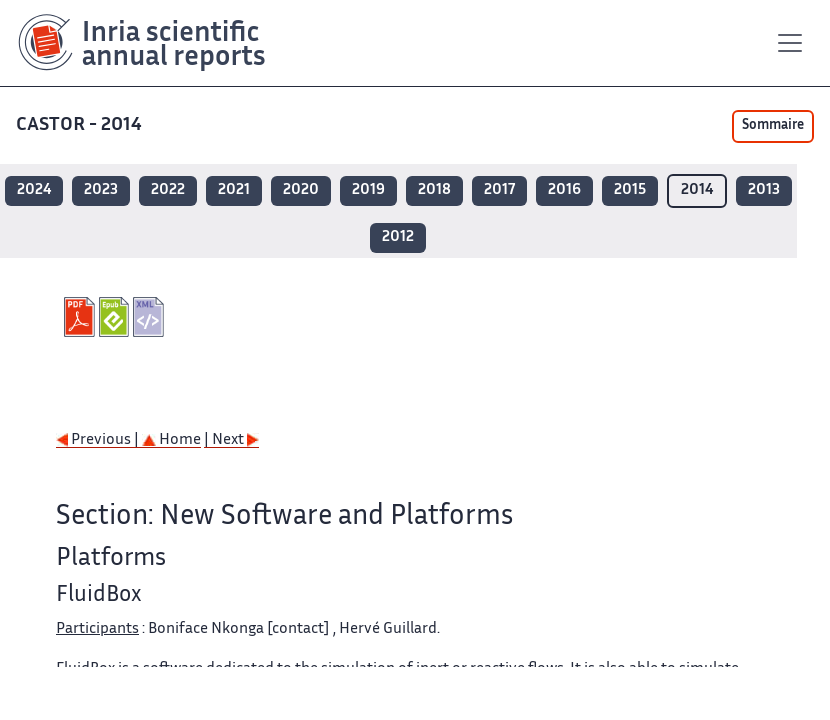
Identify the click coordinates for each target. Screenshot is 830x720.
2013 (764, 190)
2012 (398, 237)
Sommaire (773, 126)
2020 (301, 190)
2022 (168, 190)
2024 (34, 190)
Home (171, 440)
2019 (368, 190)
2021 (234, 190)
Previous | (99, 440)
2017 (499, 190)
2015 (630, 190)
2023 (101, 190)
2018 (434, 190)
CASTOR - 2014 (81, 125)
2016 (564, 190)
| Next (231, 440)
